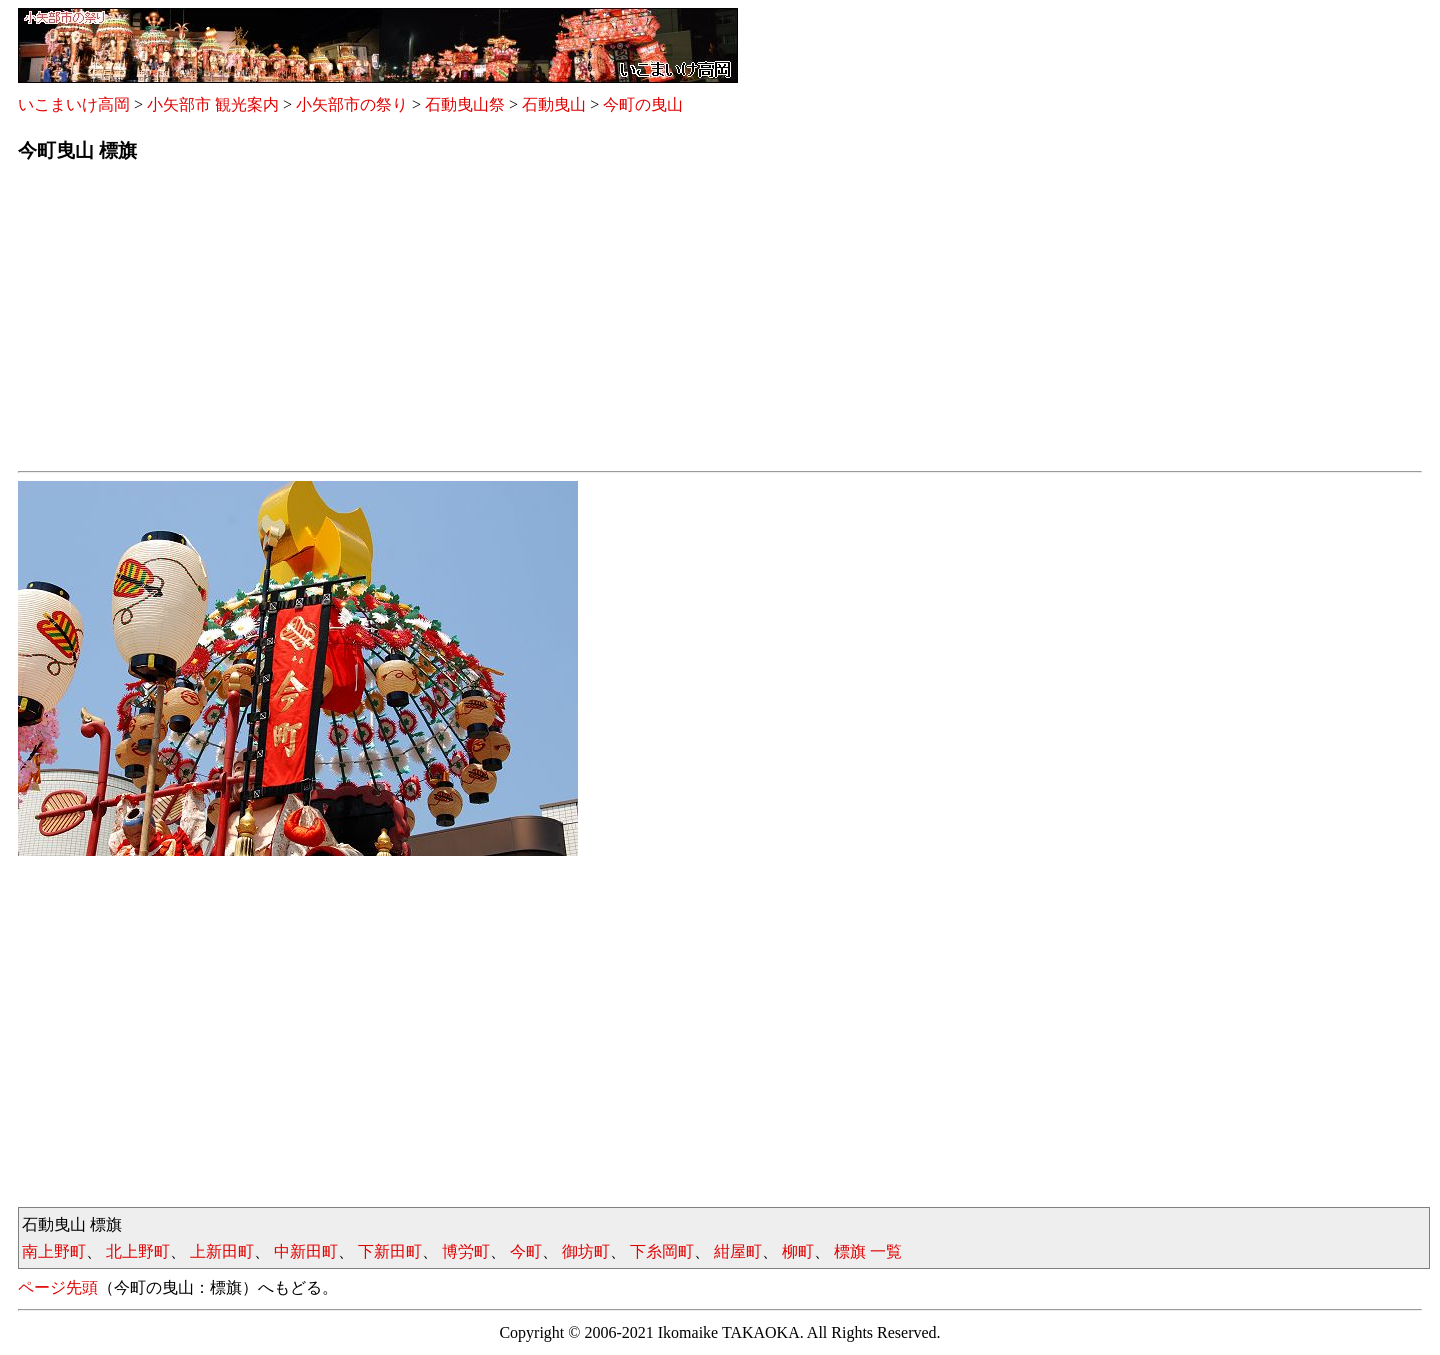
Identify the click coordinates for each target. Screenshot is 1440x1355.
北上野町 (138, 1251)
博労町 (466, 1251)
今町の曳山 (643, 104)
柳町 (798, 1251)
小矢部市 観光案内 (213, 104)
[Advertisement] (618, 323)
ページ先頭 (58, 1287)
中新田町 (306, 1251)
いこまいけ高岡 (74, 104)
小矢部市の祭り (352, 104)
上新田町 (222, 1251)
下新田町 (390, 1251)
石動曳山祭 (465, 104)
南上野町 (54, 1251)
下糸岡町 (662, 1251)
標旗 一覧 (868, 1251)
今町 (526, 1251)
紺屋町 (738, 1251)
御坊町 (586, 1251)
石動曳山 (554, 104)
